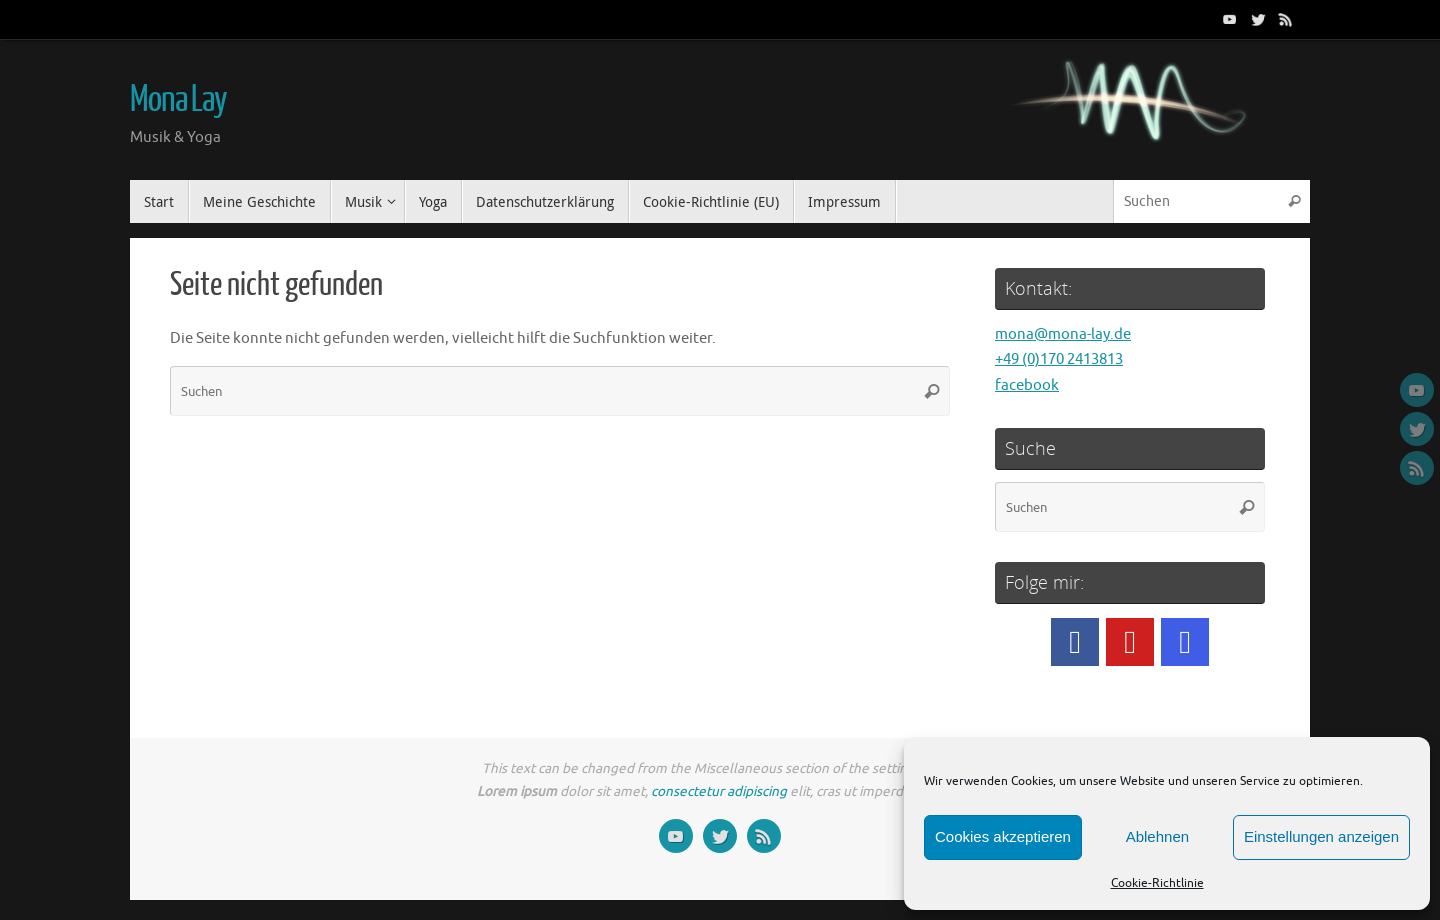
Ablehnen (1157, 836)
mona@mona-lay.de (1063, 334)
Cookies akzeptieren (1003, 836)
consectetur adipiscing (719, 791)
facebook (1027, 385)
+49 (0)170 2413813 (1059, 359)
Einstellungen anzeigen (1321, 836)
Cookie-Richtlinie (1157, 883)
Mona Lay (178, 100)
